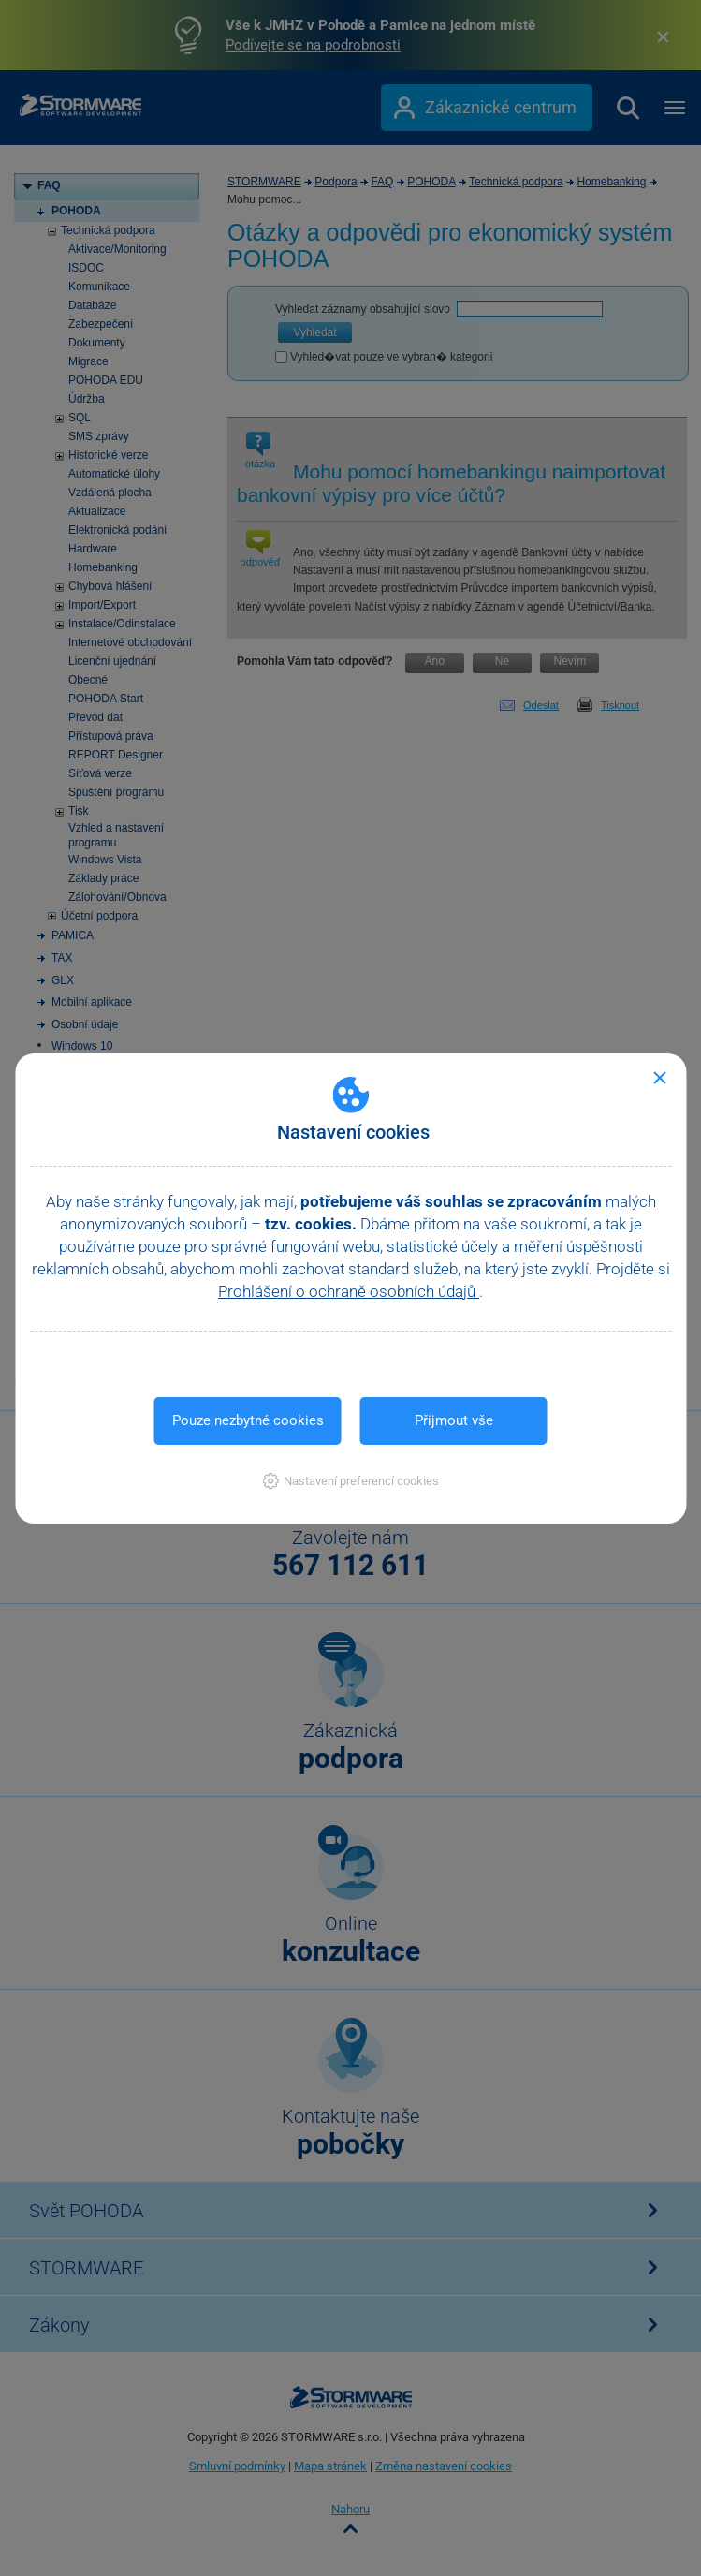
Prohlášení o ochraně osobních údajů (348, 1291)
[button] (350, 1481)
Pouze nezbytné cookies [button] (248, 1420)
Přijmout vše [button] (454, 1420)
